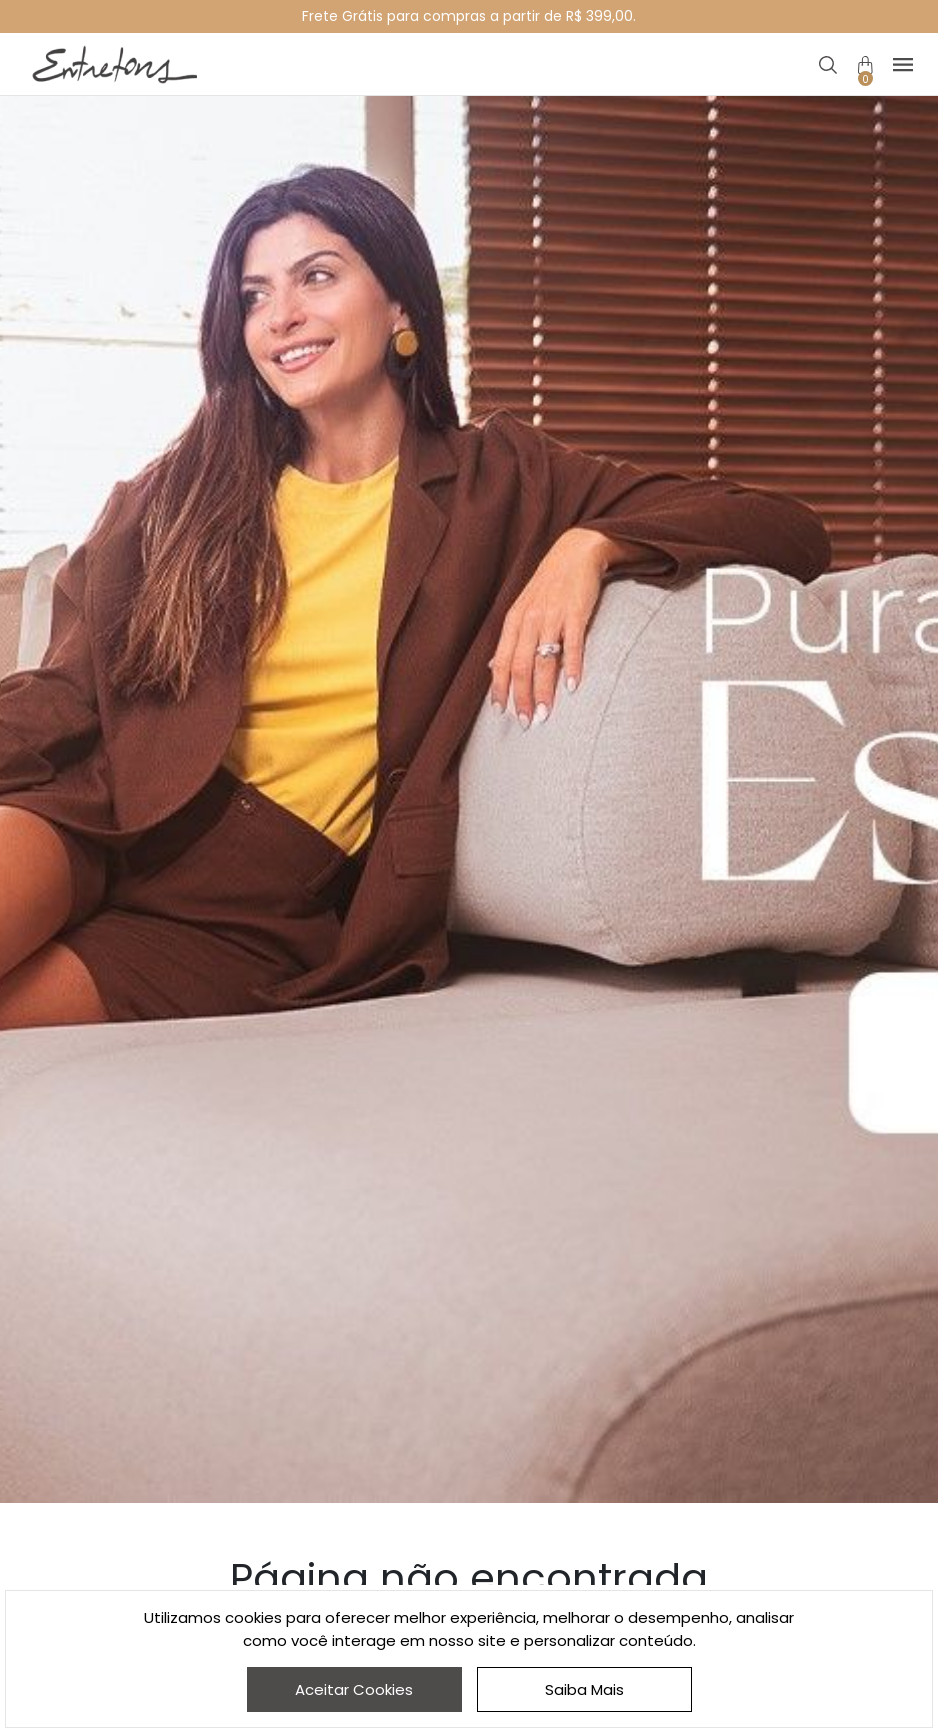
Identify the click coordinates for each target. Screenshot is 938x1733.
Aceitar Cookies (354, 1689)
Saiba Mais (584, 1689)
